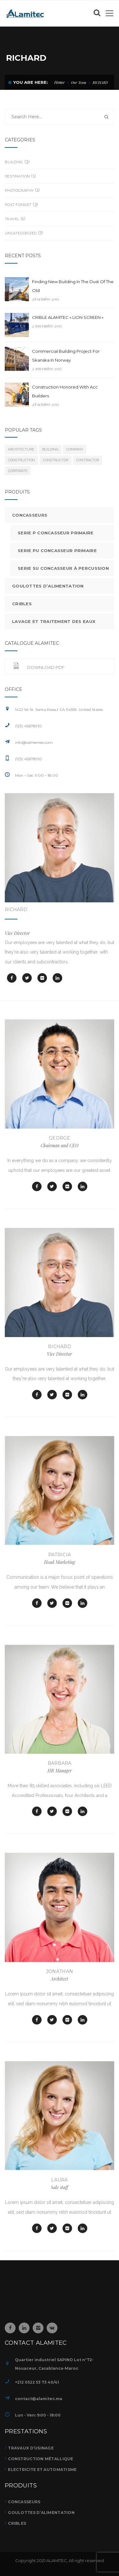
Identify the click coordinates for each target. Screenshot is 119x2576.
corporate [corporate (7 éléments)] (18, 471)
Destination (17, 176)
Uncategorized (21, 233)
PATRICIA (59, 1555)
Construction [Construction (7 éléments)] (21, 460)
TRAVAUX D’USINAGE (31, 2448)
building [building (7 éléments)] (50, 449)
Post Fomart (18, 204)
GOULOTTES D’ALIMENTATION (41, 2512)
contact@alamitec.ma (38, 2398)
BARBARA (60, 1763)
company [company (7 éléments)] (74, 449)
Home (59, 82)
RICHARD (16, 909)
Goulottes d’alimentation (48, 585)
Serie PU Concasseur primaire (57, 550)
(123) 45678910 (28, 758)
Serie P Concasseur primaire (56, 532)
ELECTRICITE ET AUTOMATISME (42, 2469)
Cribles (22, 603)
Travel (12, 219)
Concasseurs (29, 515)
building (14, 162)
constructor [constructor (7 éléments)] (55, 460)
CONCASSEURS (24, 2501)
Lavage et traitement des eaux (53, 621)
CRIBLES (17, 2523)
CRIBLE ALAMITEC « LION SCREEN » (67, 317)
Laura (59, 2180)
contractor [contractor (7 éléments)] (87, 460)
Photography (19, 190)
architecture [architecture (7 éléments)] (21, 449)
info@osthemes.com (34, 742)
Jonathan (59, 1971)
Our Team (78, 82)
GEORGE (59, 1138)
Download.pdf (38, 666)
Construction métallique (40, 2458)
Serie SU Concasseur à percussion (63, 568)
